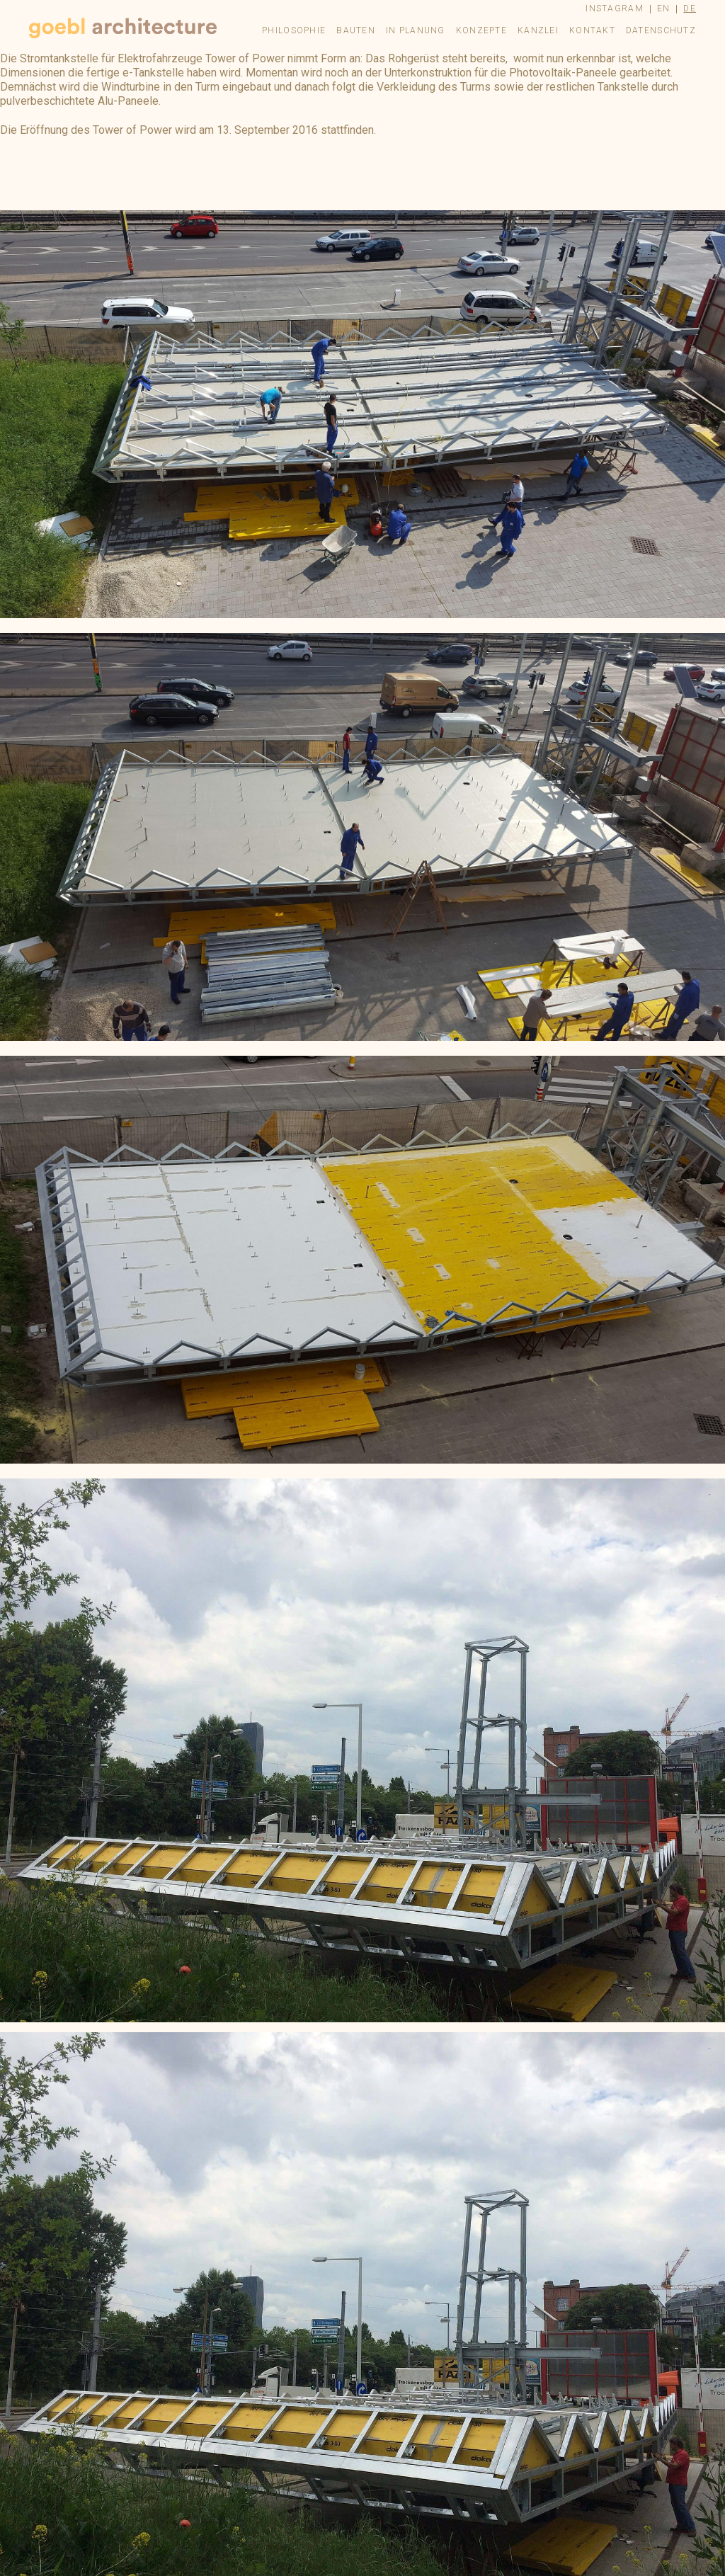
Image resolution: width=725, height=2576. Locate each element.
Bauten (355, 30)
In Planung (415, 30)
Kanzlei (538, 30)
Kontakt (592, 30)
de (689, 8)
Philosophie (294, 30)
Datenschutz (661, 30)
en (663, 8)
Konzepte (481, 30)
